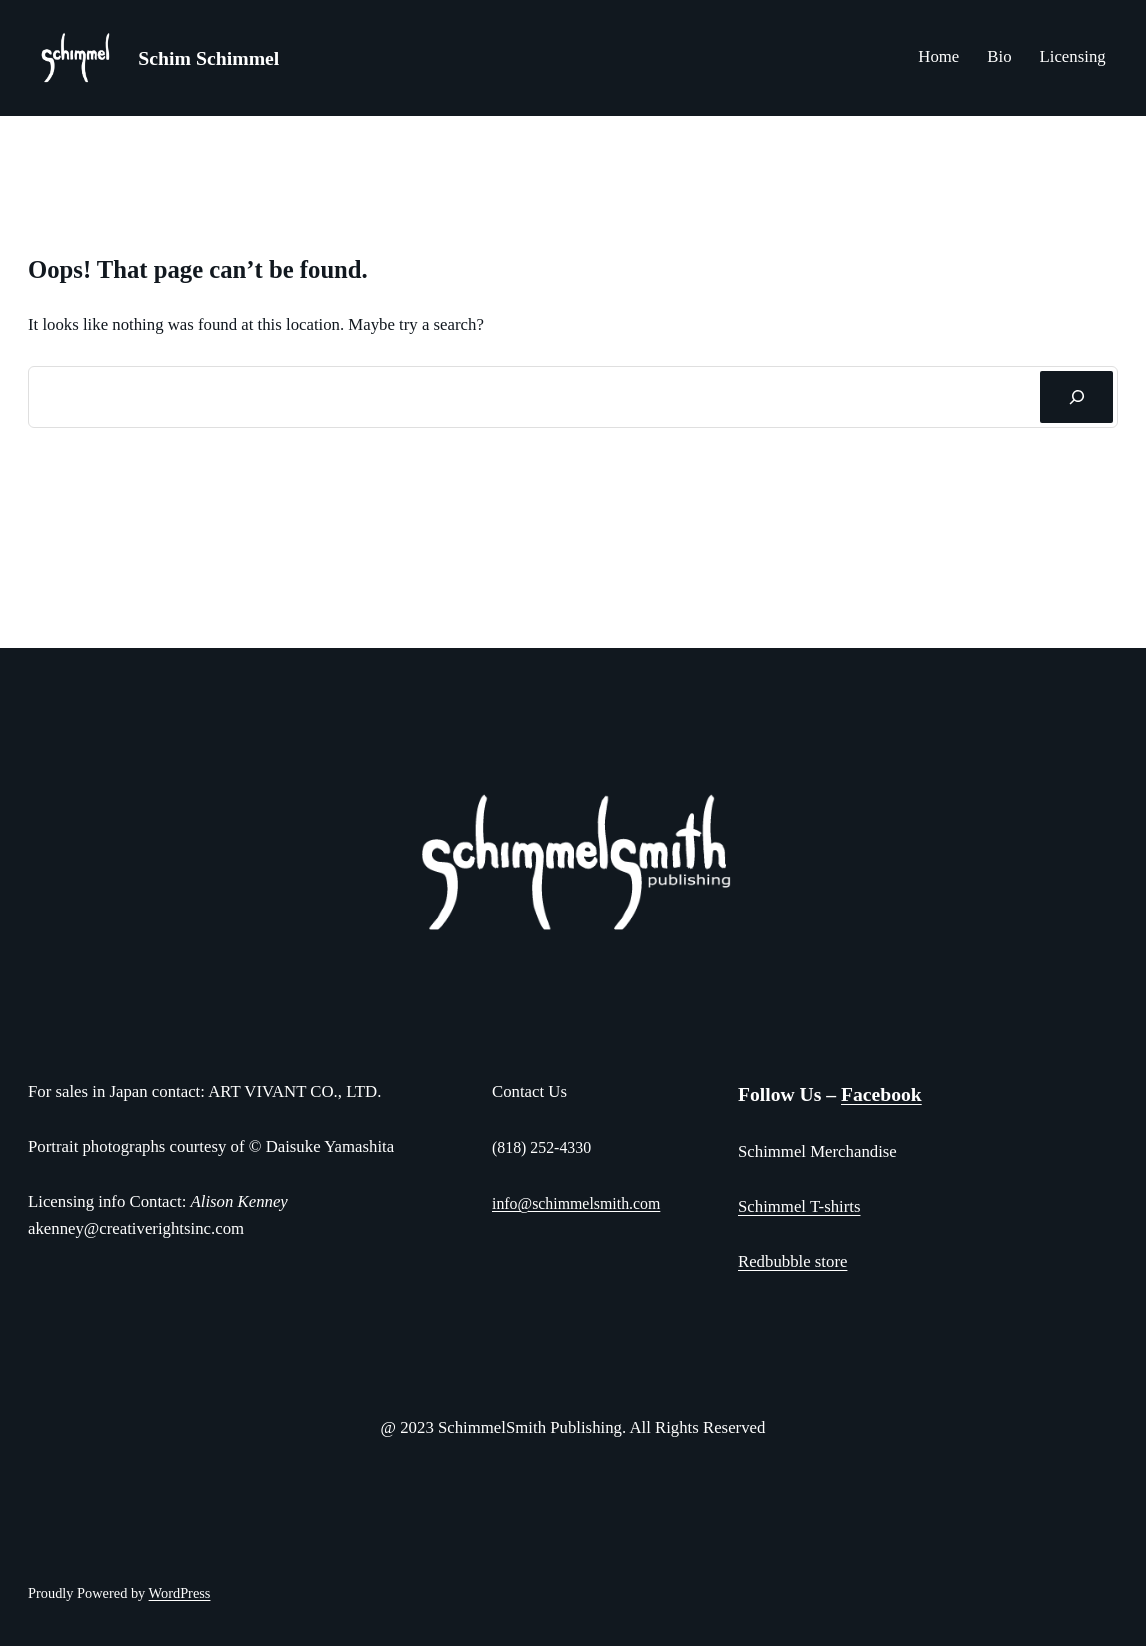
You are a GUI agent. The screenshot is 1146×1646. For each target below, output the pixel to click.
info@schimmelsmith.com (576, 1203)
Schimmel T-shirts (799, 1206)
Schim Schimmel (208, 58)
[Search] (1076, 397)
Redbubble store (792, 1261)
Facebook (881, 1094)
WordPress (180, 1593)
